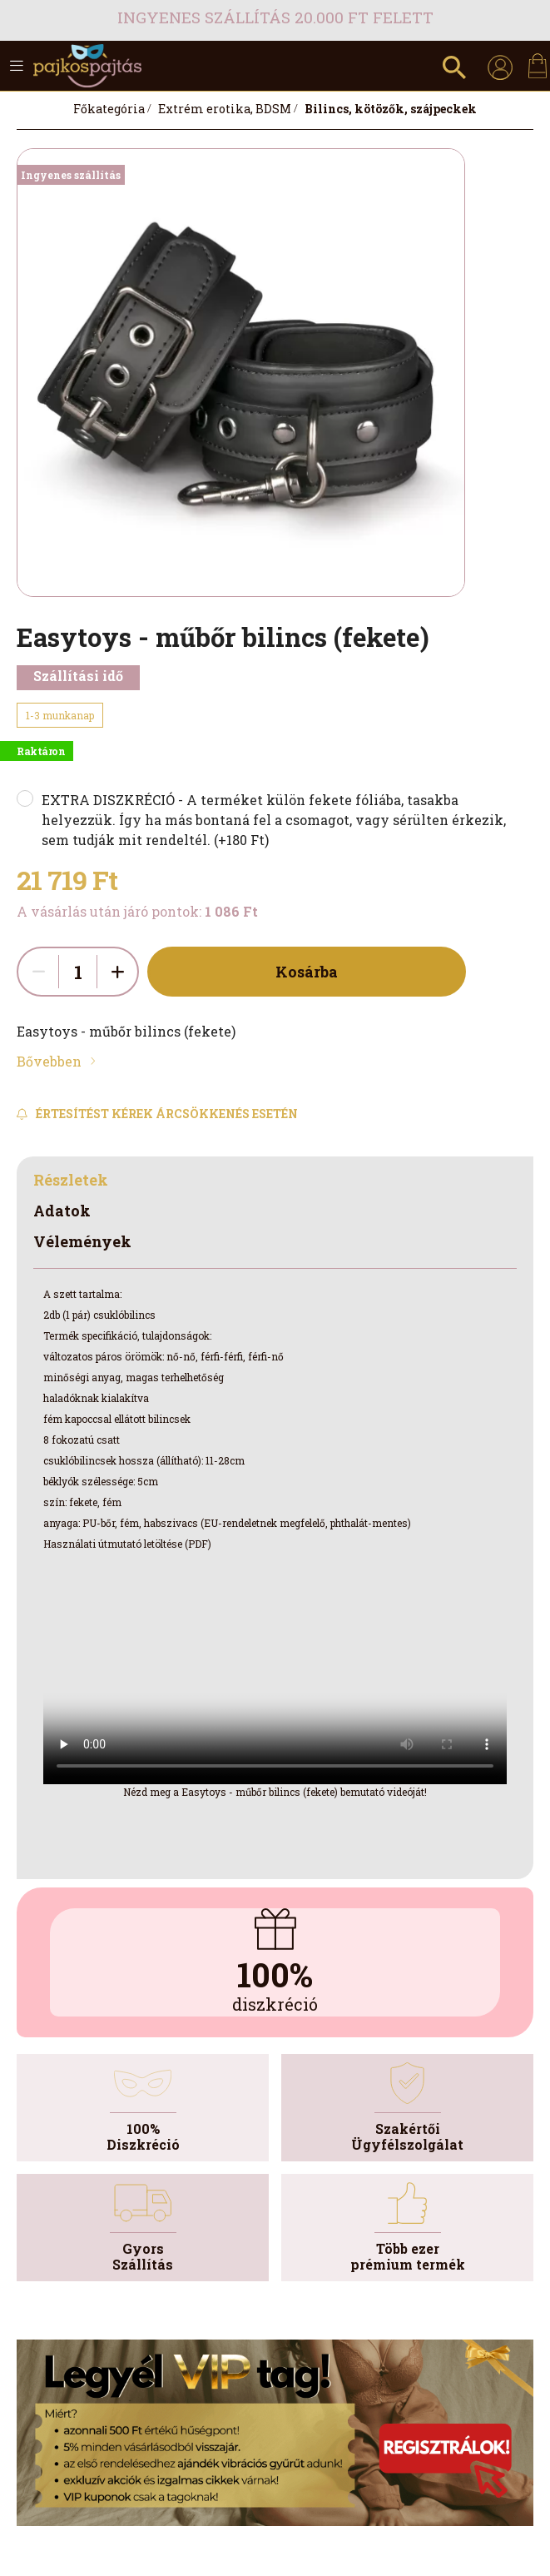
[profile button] (500, 65)
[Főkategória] (109, 108)
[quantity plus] (117, 972)
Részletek (70, 1180)
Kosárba (306, 972)
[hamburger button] (16, 65)
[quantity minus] (38, 972)
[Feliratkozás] (157, 1114)
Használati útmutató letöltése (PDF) (127, 1543)
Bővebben (49, 1061)
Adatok (62, 1211)
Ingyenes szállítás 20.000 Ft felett (275, 17)
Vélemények (82, 1241)
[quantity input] (78, 971)
